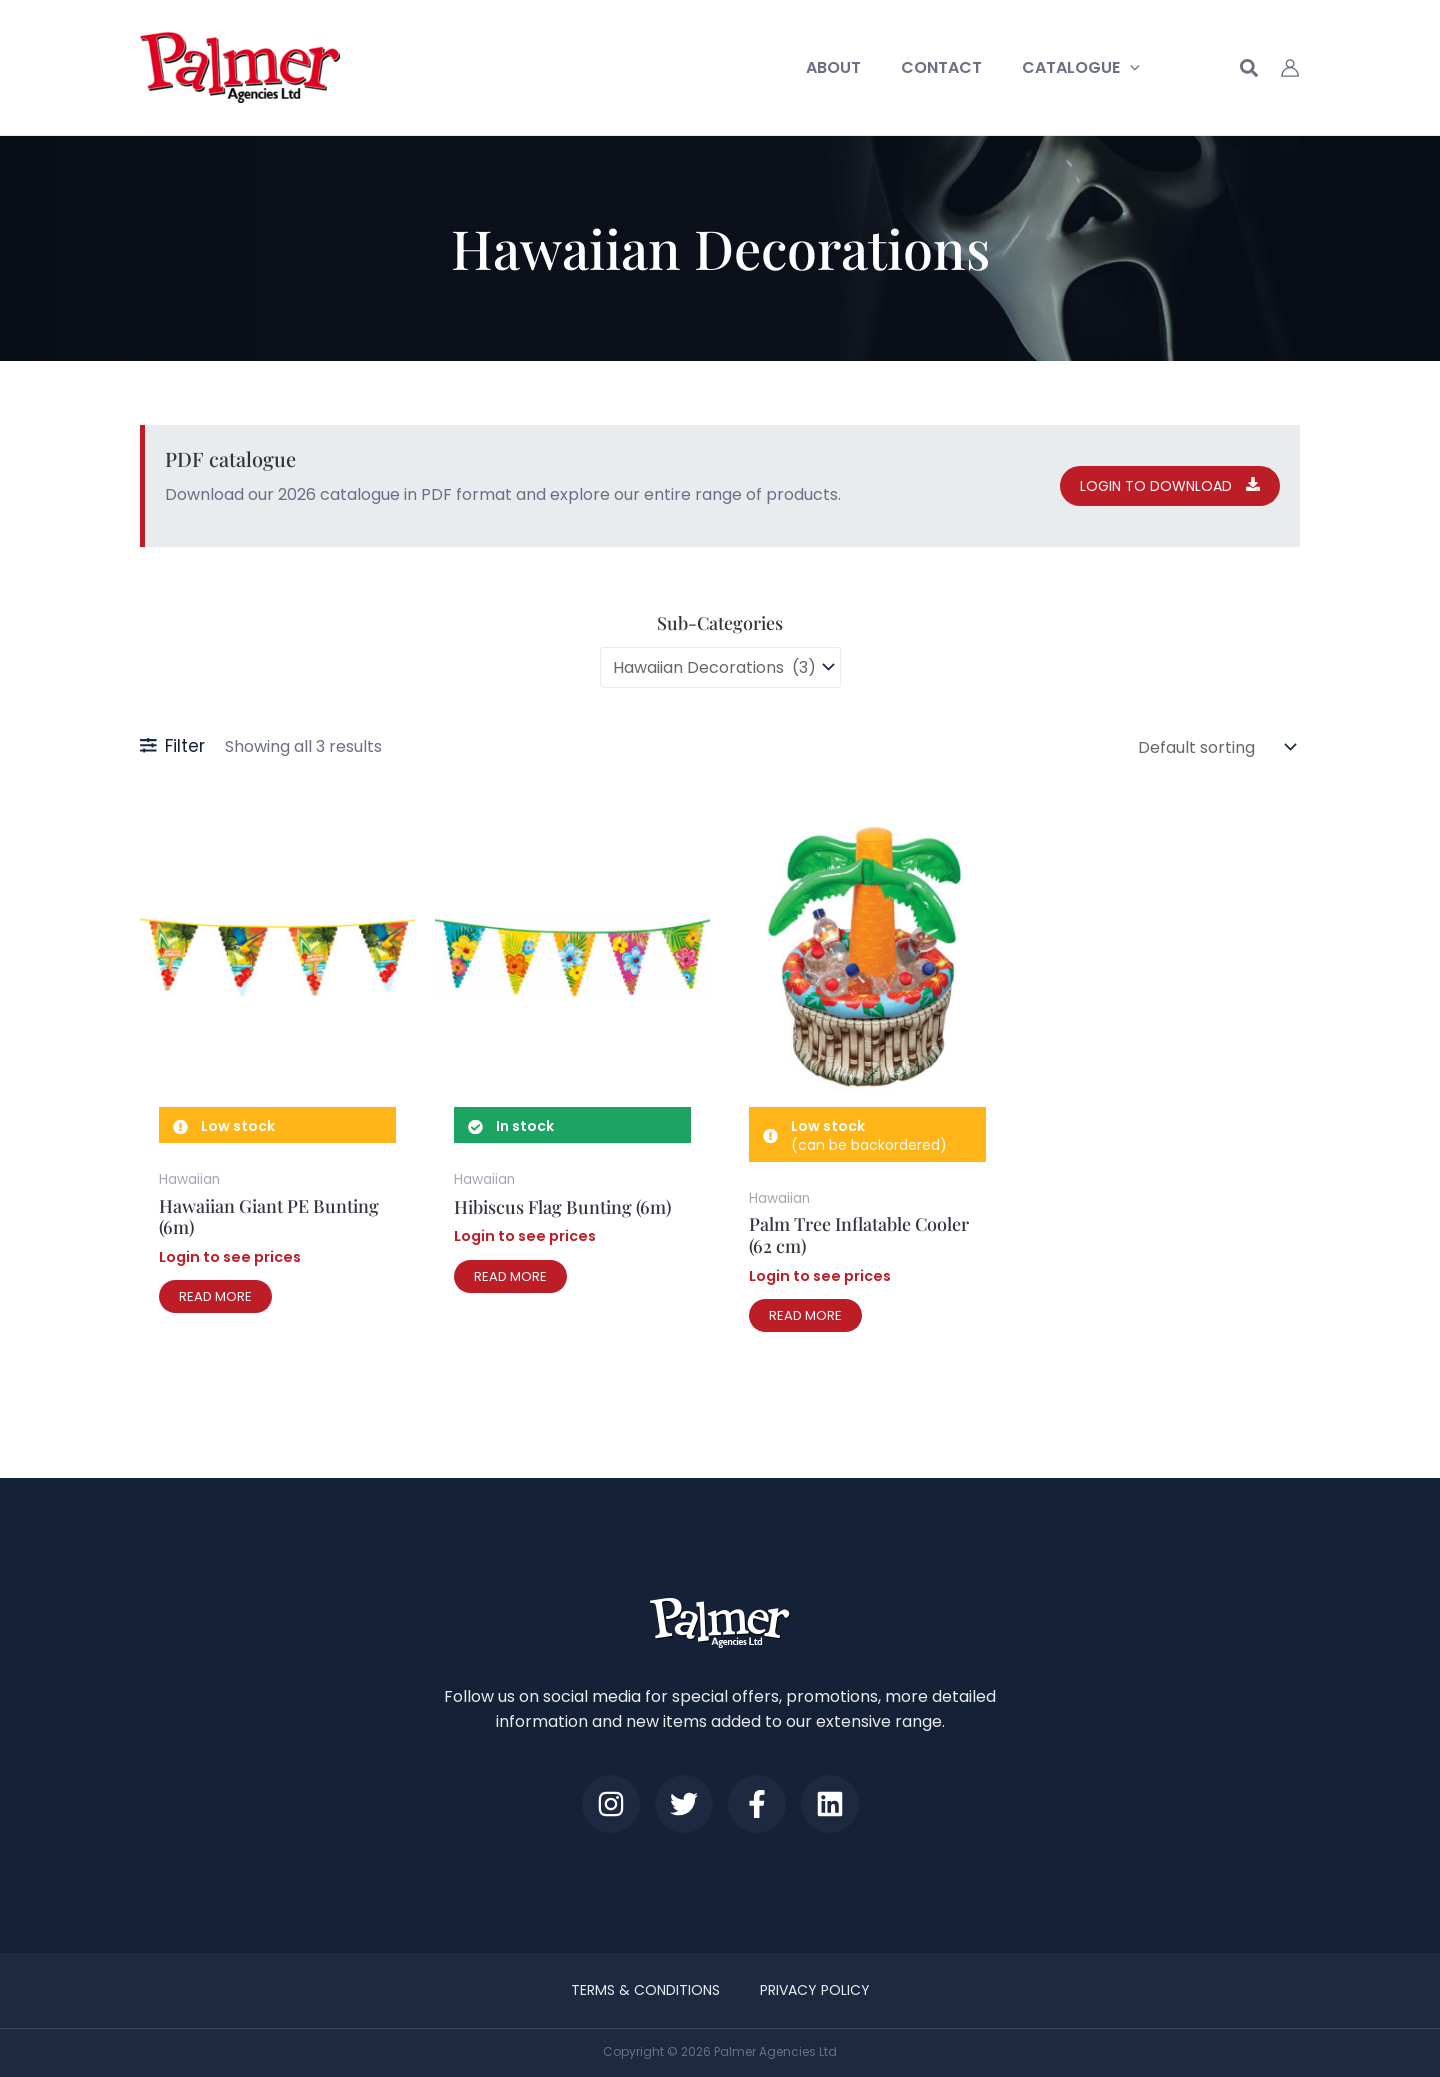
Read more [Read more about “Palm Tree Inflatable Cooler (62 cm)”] (805, 1303)
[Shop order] (1215, 738)
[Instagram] (573, 1797)
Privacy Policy (810, 1988)
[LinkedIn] (867, 1797)
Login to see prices (230, 1245)
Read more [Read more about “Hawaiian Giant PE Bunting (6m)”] (215, 1284)
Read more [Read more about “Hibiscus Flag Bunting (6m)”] (510, 1264)
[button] (1134, 68)
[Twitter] (671, 1797)
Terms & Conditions (650, 1988)
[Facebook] (769, 1797)
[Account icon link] (1290, 68)
